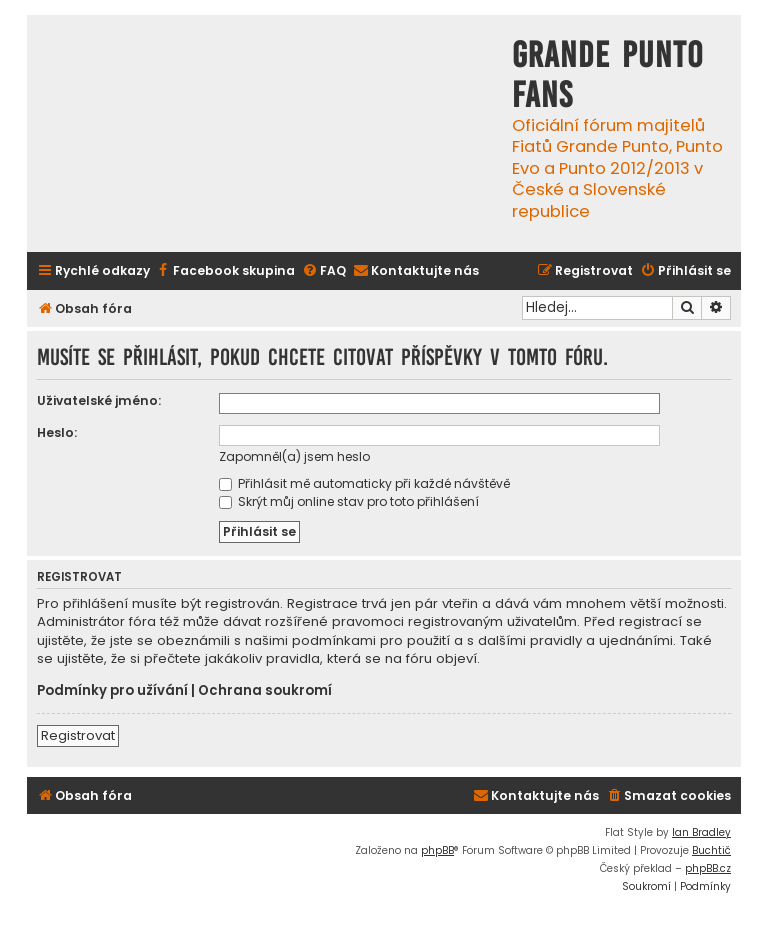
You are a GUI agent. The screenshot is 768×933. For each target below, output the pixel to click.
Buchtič (711, 850)
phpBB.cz (708, 868)
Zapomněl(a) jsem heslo (294, 456)
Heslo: (57, 432)
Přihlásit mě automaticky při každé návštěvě (364, 483)
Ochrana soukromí (265, 691)
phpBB (437, 850)
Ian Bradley (701, 832)
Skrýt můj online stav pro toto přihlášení (349, 501)
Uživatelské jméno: (99, 400)
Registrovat (78, 735)
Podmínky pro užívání (112, 691)
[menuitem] (225, 271)
